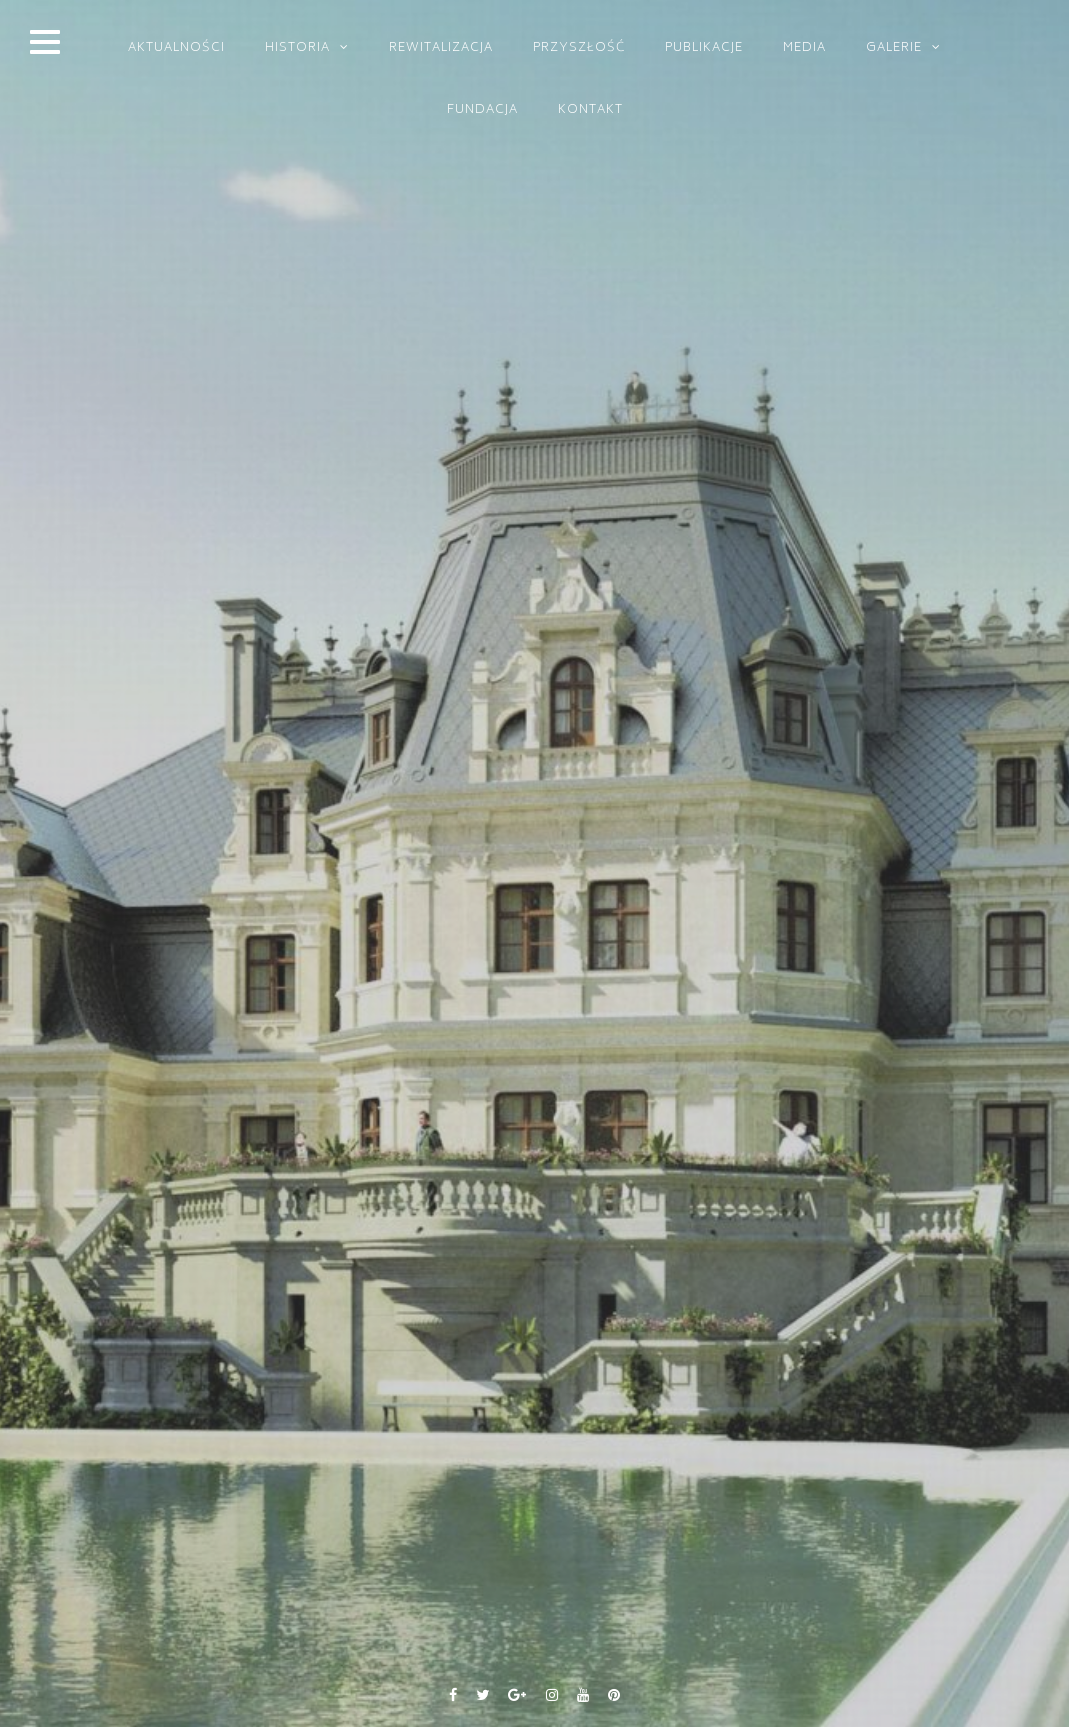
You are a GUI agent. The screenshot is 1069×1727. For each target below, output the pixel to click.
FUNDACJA (482, 110)
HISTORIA (297, 48)
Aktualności (176, 48)
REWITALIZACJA (441, 48)
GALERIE (894, 48)
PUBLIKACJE (704, 48)
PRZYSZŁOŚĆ (579, 48)
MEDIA (804, 48)
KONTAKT (590, 110)
